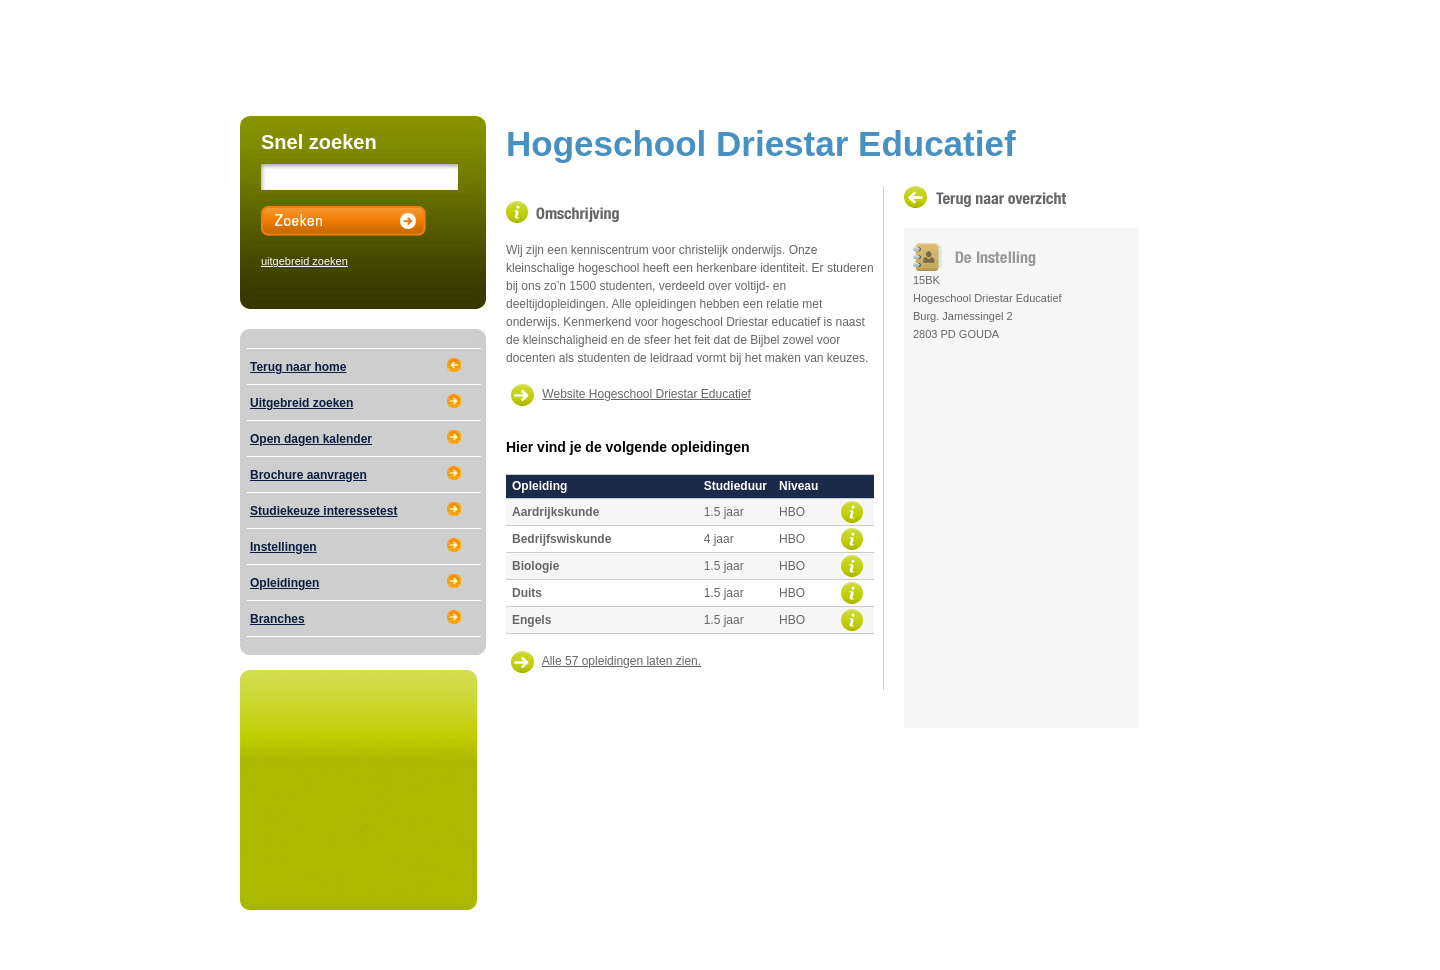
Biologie (535, 566)
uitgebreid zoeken (304, 261)
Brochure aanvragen (308, 475)
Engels (531, 620)
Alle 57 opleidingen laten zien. (621, 661)
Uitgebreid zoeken (301, 403)
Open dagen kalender (311, 439)
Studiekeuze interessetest (323, 511)
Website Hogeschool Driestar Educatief (646, 394)
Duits (527, 593)
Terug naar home (298, 367)
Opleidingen (284, 583)
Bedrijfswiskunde (561, 539)
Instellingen (283, 547)
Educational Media (465, 947)
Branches (277, 619)
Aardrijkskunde (555, 512)
